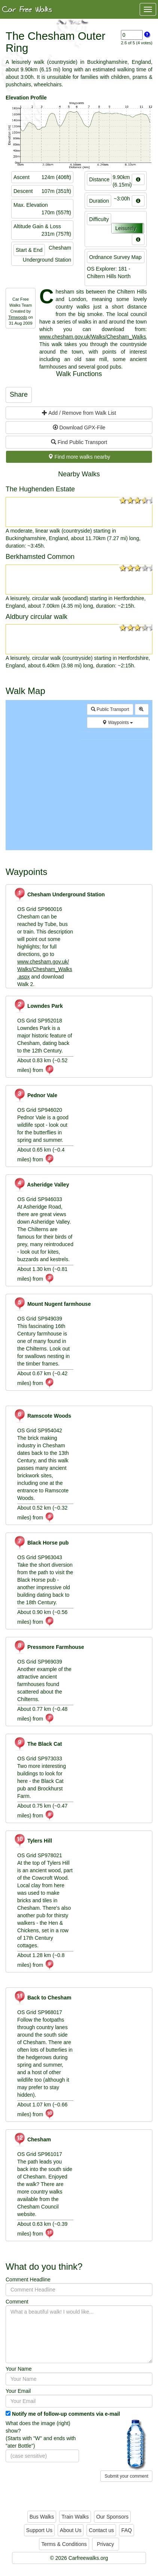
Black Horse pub (41, 1543)
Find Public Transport (79, 442)
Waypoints (117, 722)
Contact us (101, 2530)
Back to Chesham (42, 1998)
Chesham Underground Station (59, 894)
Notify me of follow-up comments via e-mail (66, 2414)
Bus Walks (42, 2517)
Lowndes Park (38, 1006)
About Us (71, 2530)
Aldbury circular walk (36, 616)
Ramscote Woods (42, 1416)
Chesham (32, 2139)
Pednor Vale (35, 1095)
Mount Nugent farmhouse (52, 1304)
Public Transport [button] (110, 709)
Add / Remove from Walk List (79, 413)
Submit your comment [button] (126, 2476)
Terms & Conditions (63, 2544)
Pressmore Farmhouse (48, 1647)
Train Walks (75, 2517)
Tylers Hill (32, 1841)
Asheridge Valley (41, 1185)
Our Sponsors (112, 2517)
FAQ (126, 2530)
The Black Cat (37, 1744)
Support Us (39, 2530)
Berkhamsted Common (40, 556)
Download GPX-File (79, 428)
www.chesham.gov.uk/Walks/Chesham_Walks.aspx (44, 969)
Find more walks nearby (79, 457)
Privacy (105, 2544)
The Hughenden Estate (40, 489)
